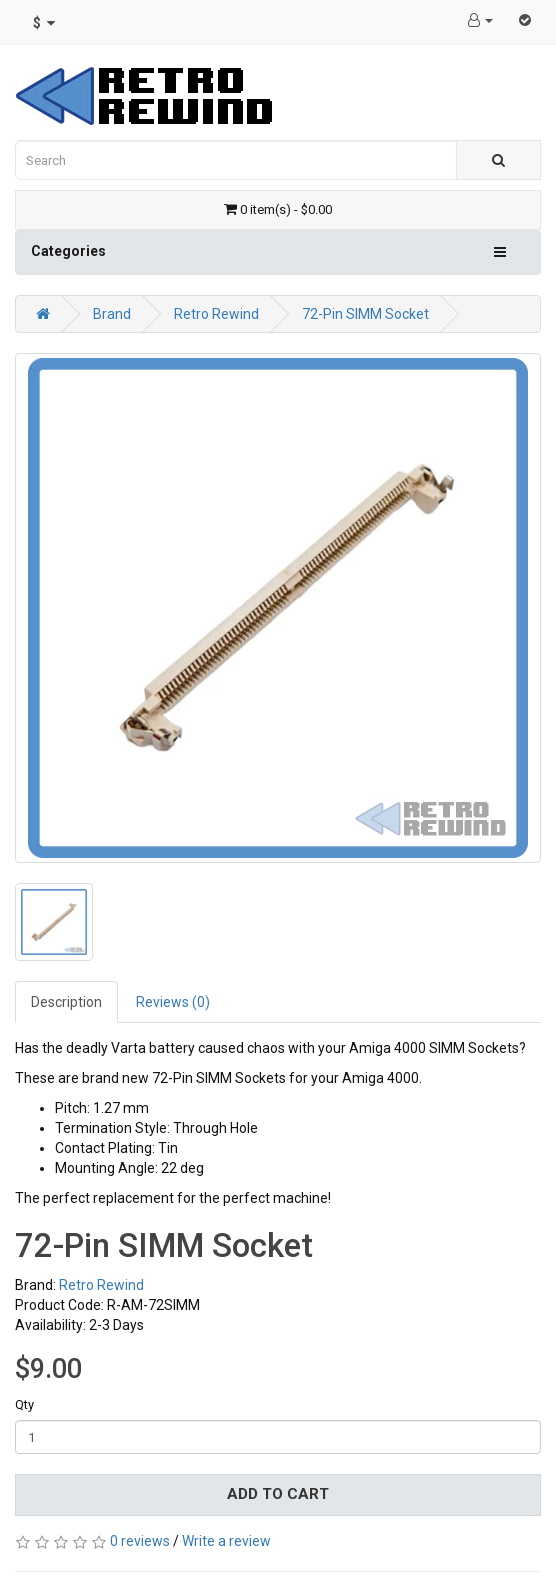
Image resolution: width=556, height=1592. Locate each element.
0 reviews (140, 1541)
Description (66, 1002)
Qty (24, 1404)
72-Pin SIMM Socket (365, 314)
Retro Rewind (216, 314)
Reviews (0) (173, 1002)
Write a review (226, 1541)
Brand (112, 314)
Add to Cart (278, 1494)
